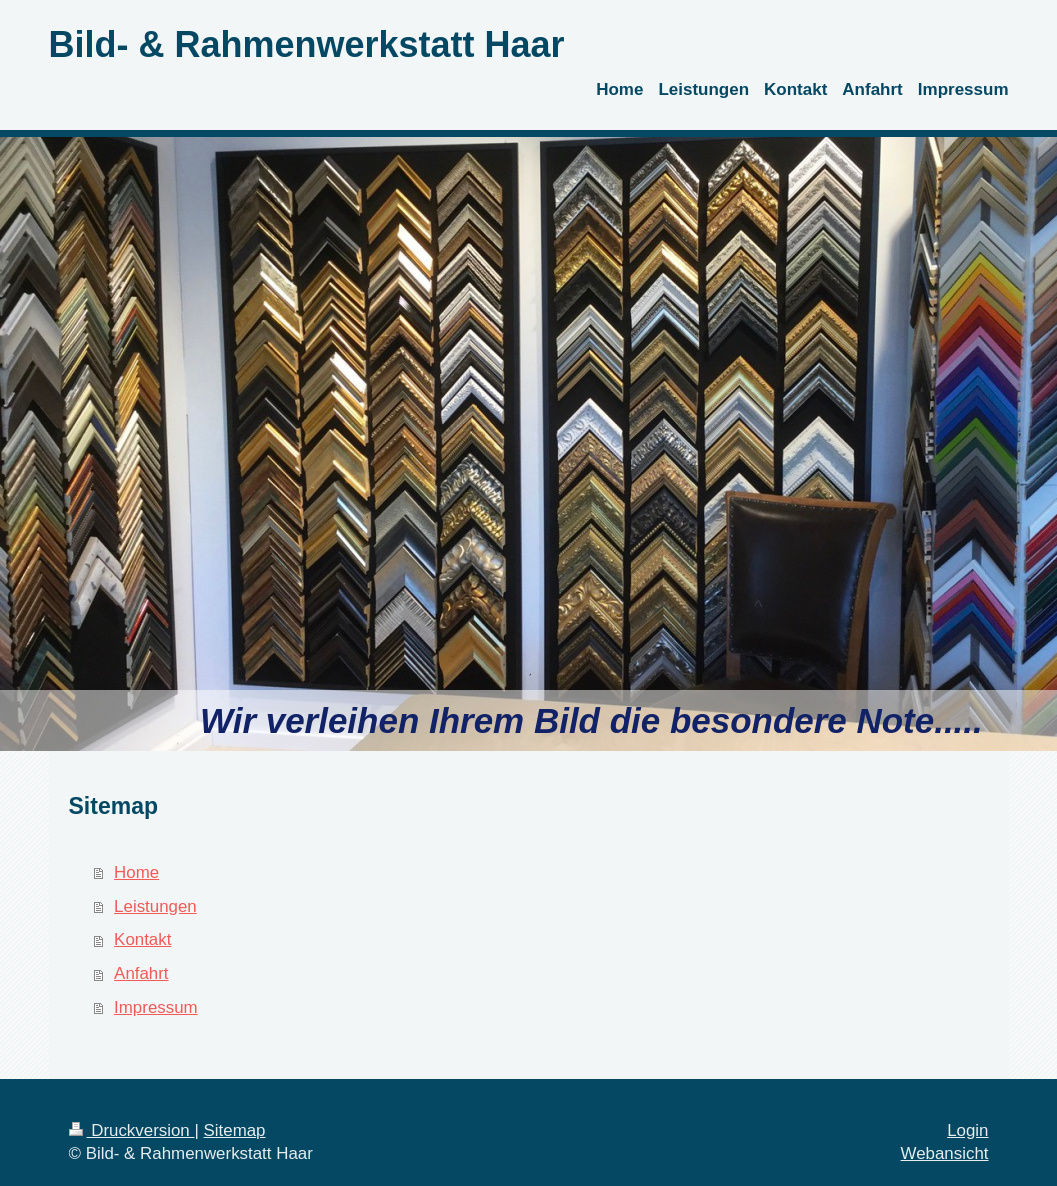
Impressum (156, 1007)
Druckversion (132, 1130)
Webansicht (945, 1153)
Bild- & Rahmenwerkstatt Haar (307, 44)
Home (136, 872)
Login (967, 1130)
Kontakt (142, 939)
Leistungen (155, 906)
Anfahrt (141, 973)
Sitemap (235, 1130)
